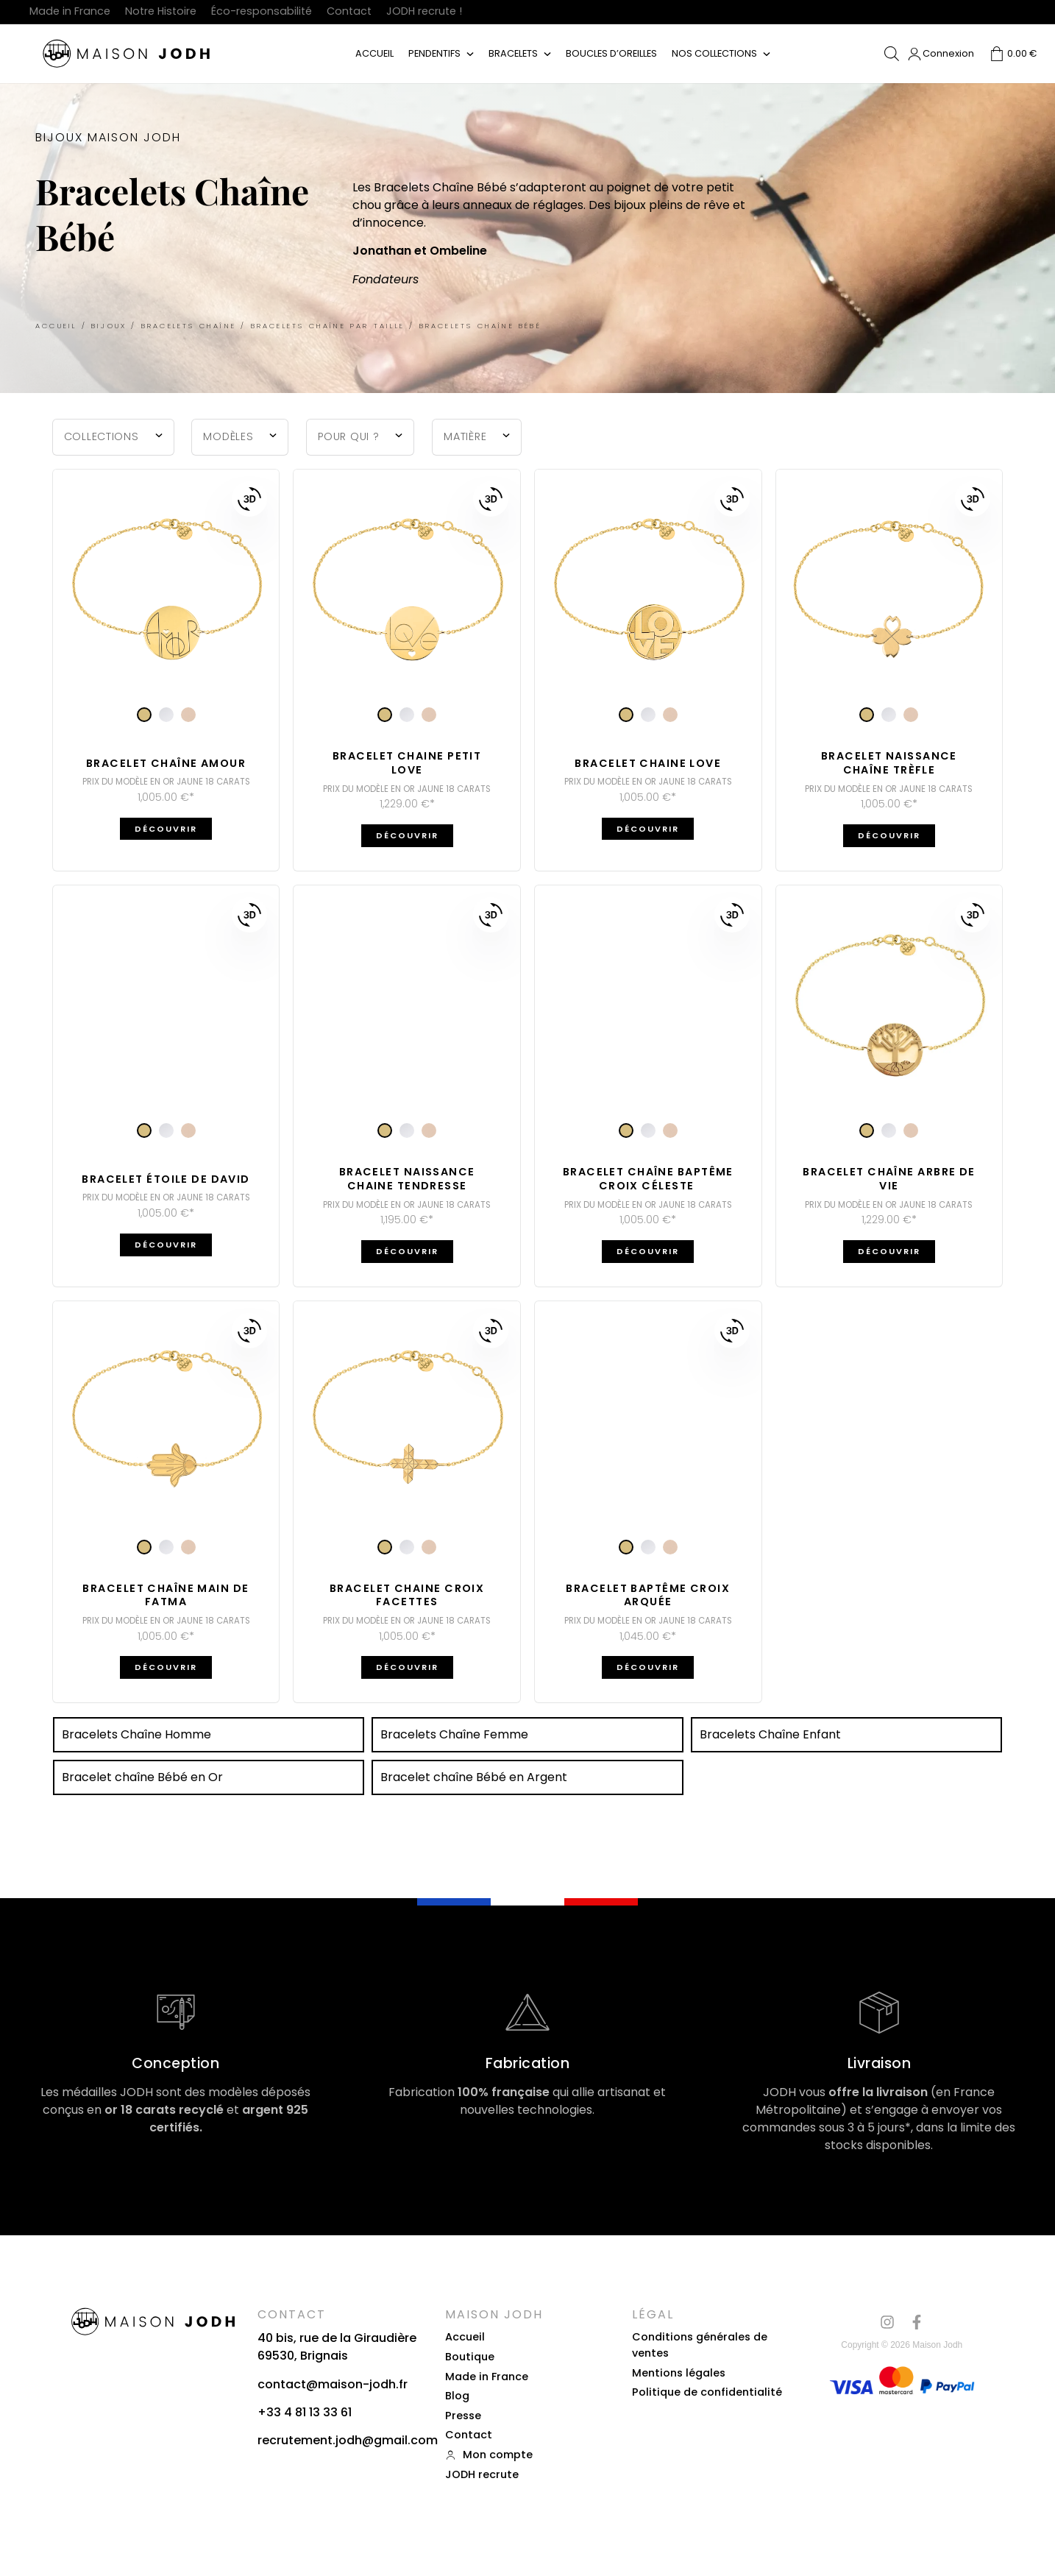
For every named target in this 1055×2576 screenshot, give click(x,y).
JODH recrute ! (424, 11)
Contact (349, 11)
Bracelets (513, 53)
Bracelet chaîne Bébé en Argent (473, 1777)
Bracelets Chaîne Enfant (770, 1734)
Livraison (880, 2063)
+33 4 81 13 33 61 (304, 2412)
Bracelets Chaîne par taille (328, 325)
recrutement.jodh (309, 2440)
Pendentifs (434, 53)
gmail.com (406, 2440)
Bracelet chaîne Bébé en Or (142, 1777)
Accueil (374, 53)
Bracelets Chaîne (188, 325)
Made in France (69, 11)
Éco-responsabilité (261, 11)
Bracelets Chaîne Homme (136, 1734)
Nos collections (714, 53)
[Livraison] (879, 2012)
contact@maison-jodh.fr (332, 2384)
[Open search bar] (891, 53)
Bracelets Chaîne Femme (454, 1734)
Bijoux (109, 325)
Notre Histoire (160, 11)
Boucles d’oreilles (611, 53)
